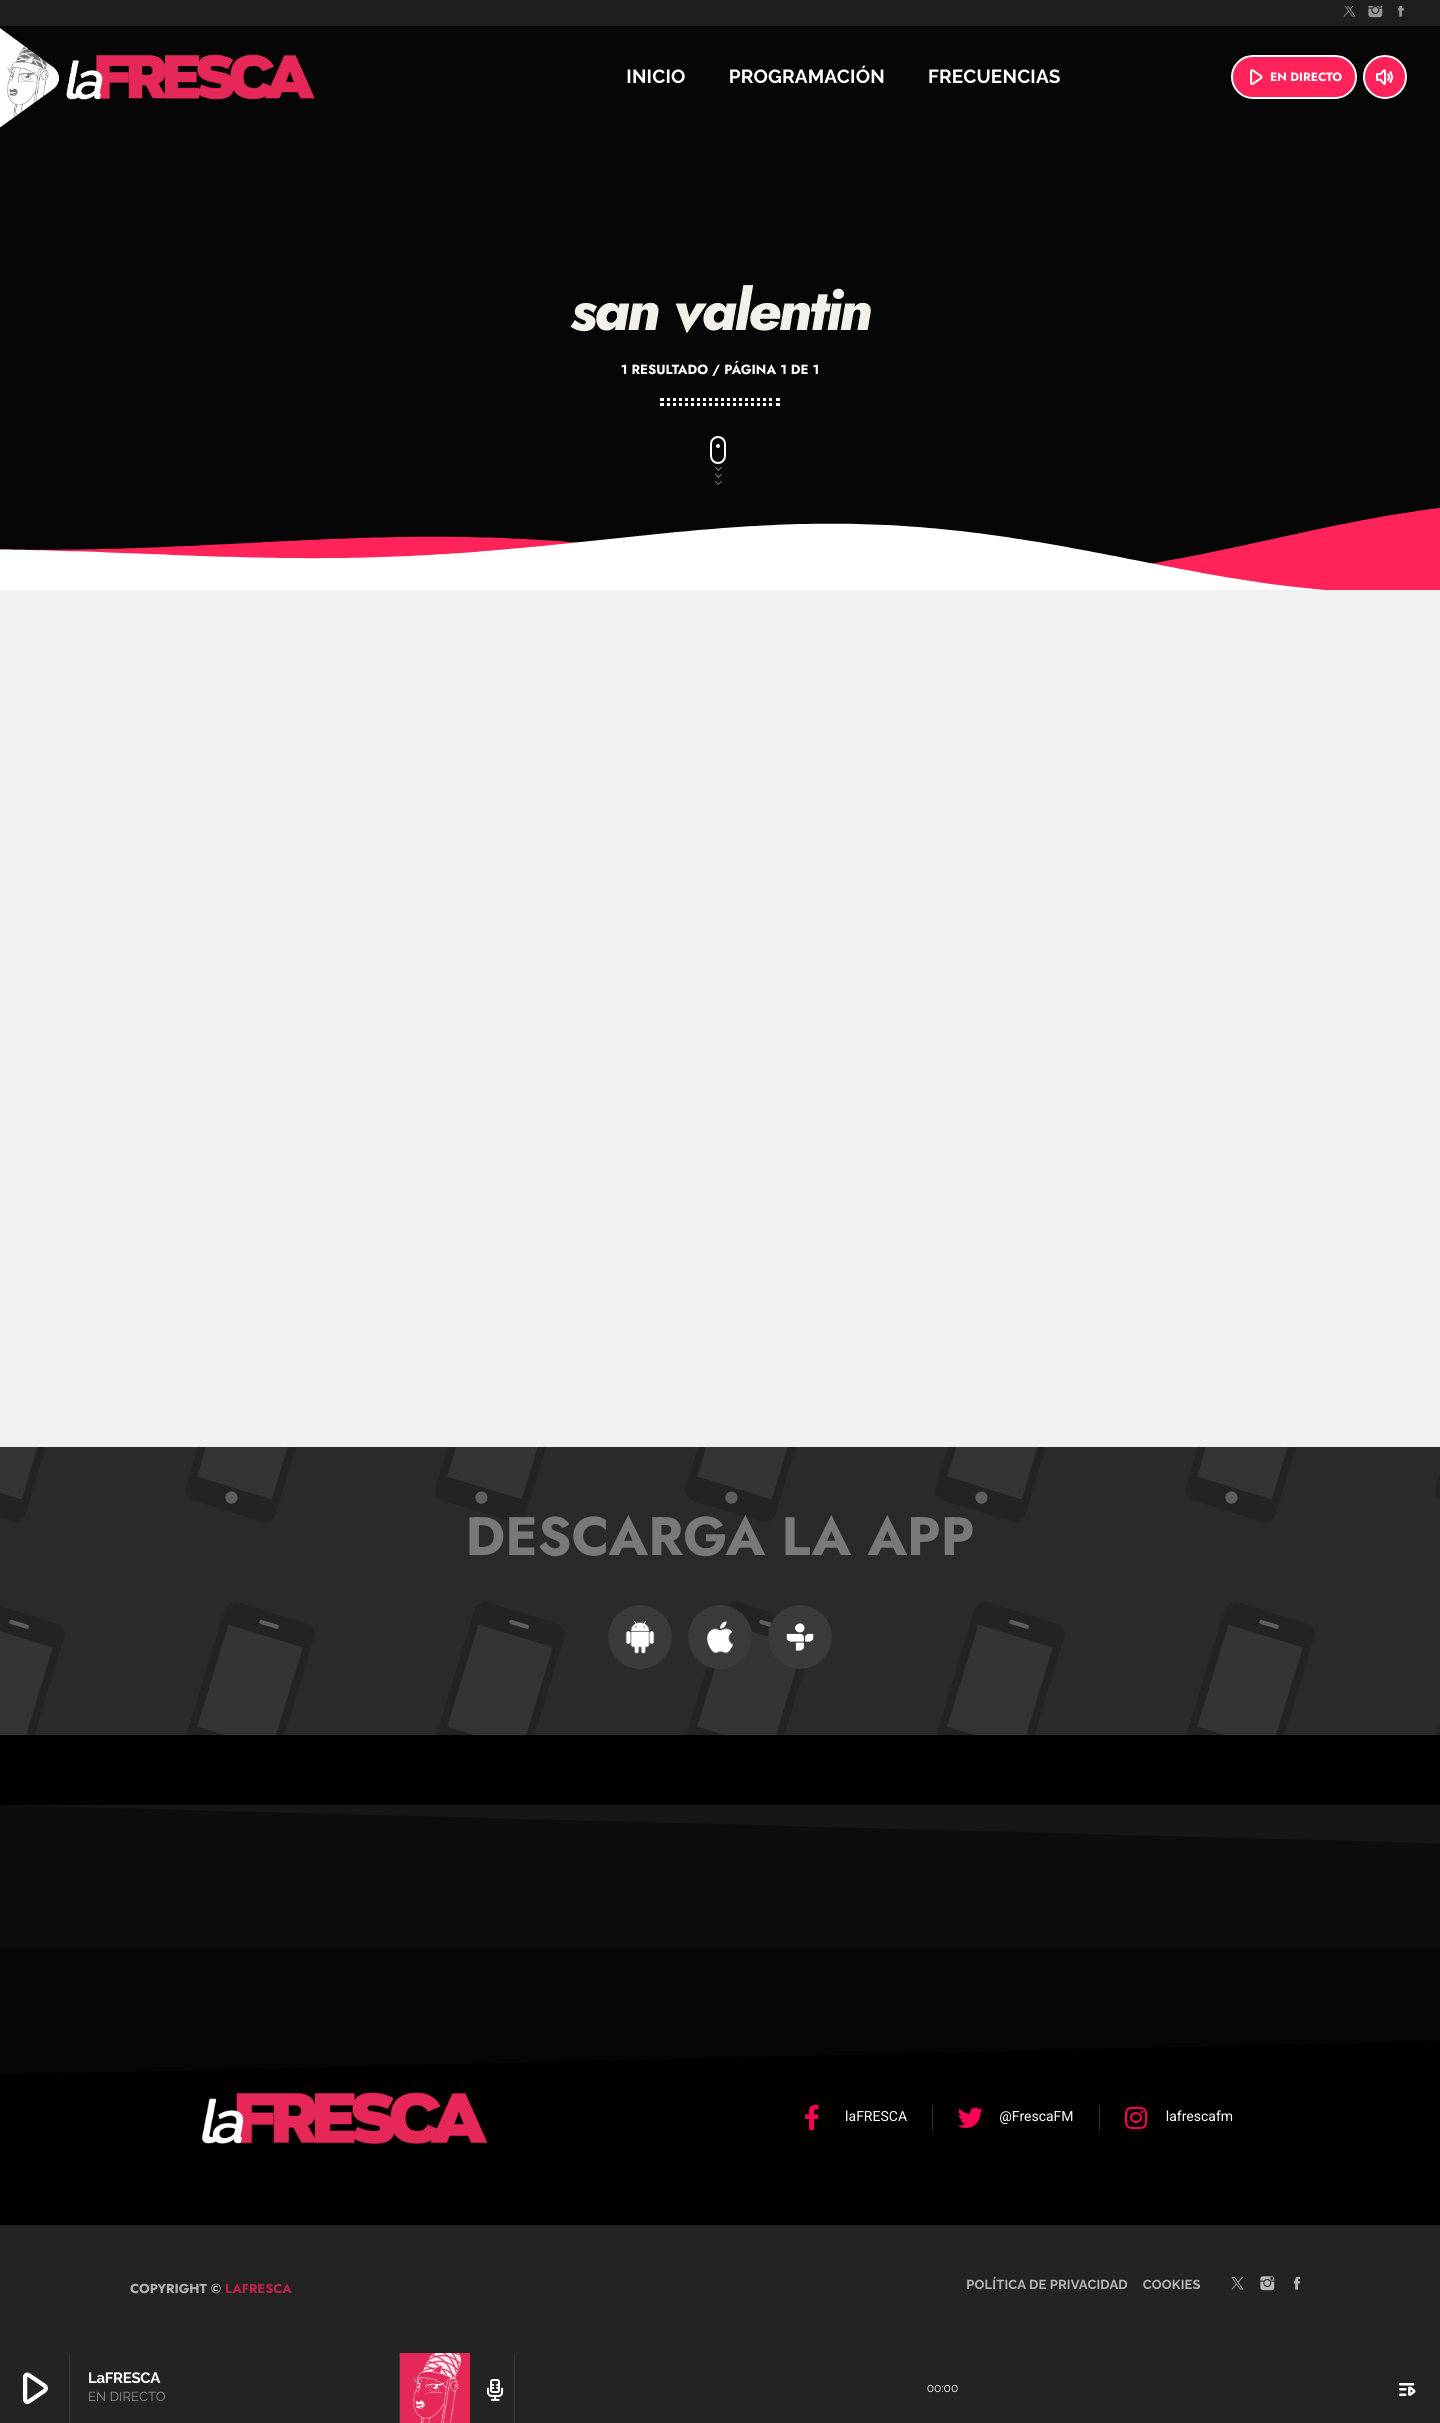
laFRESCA (256, 2288)
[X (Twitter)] (1350, 13)
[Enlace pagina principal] (244, 77)
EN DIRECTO (1292, 77)
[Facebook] (1401, 13)
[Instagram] (1376, 13)
